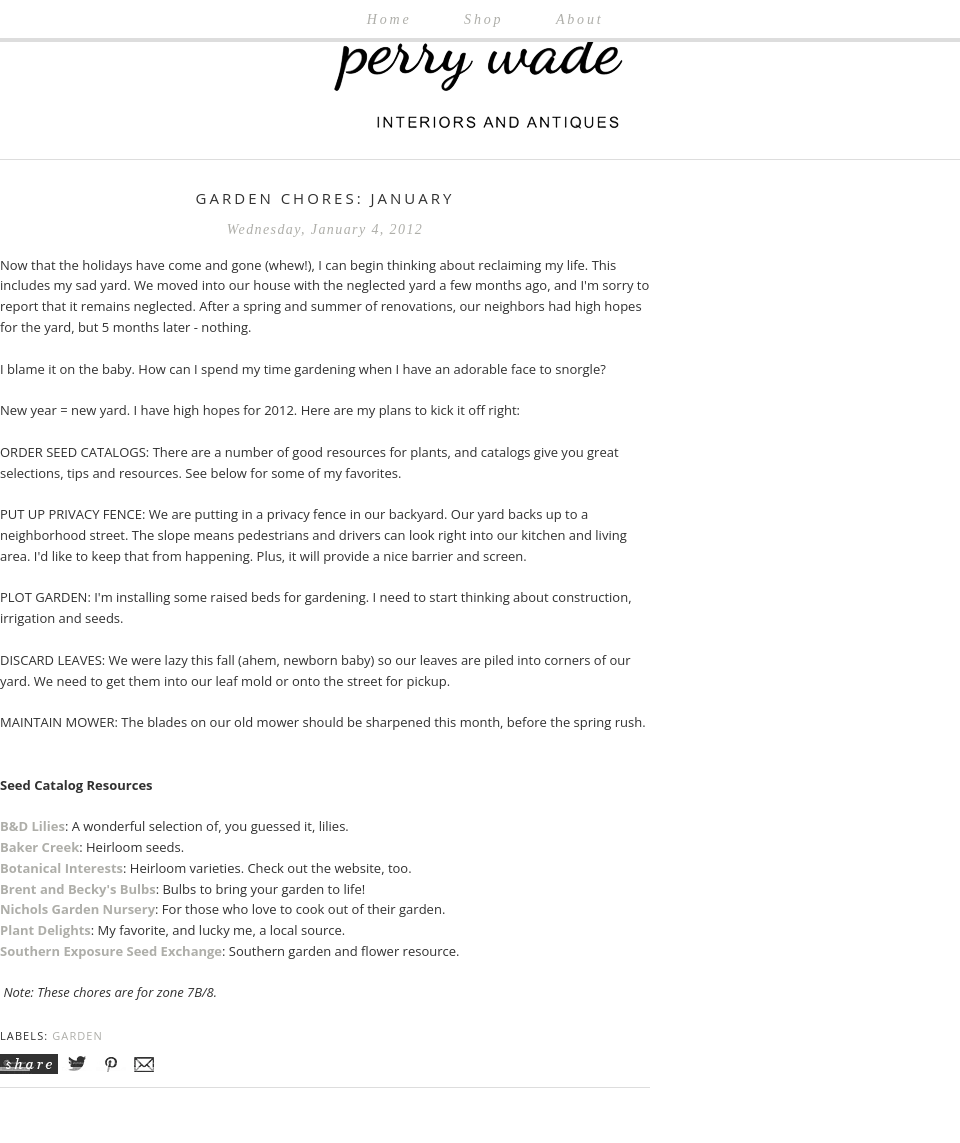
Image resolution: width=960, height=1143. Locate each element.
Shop (483, 19)
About (579, 19)
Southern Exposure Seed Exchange (111, 951)
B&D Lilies (32, 826)
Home (389, 19)
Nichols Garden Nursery (77, 909)
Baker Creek (39, 847)
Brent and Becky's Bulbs (78, 889)
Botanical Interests (61, 868)
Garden (77, 1035)
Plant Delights (45, 930)
